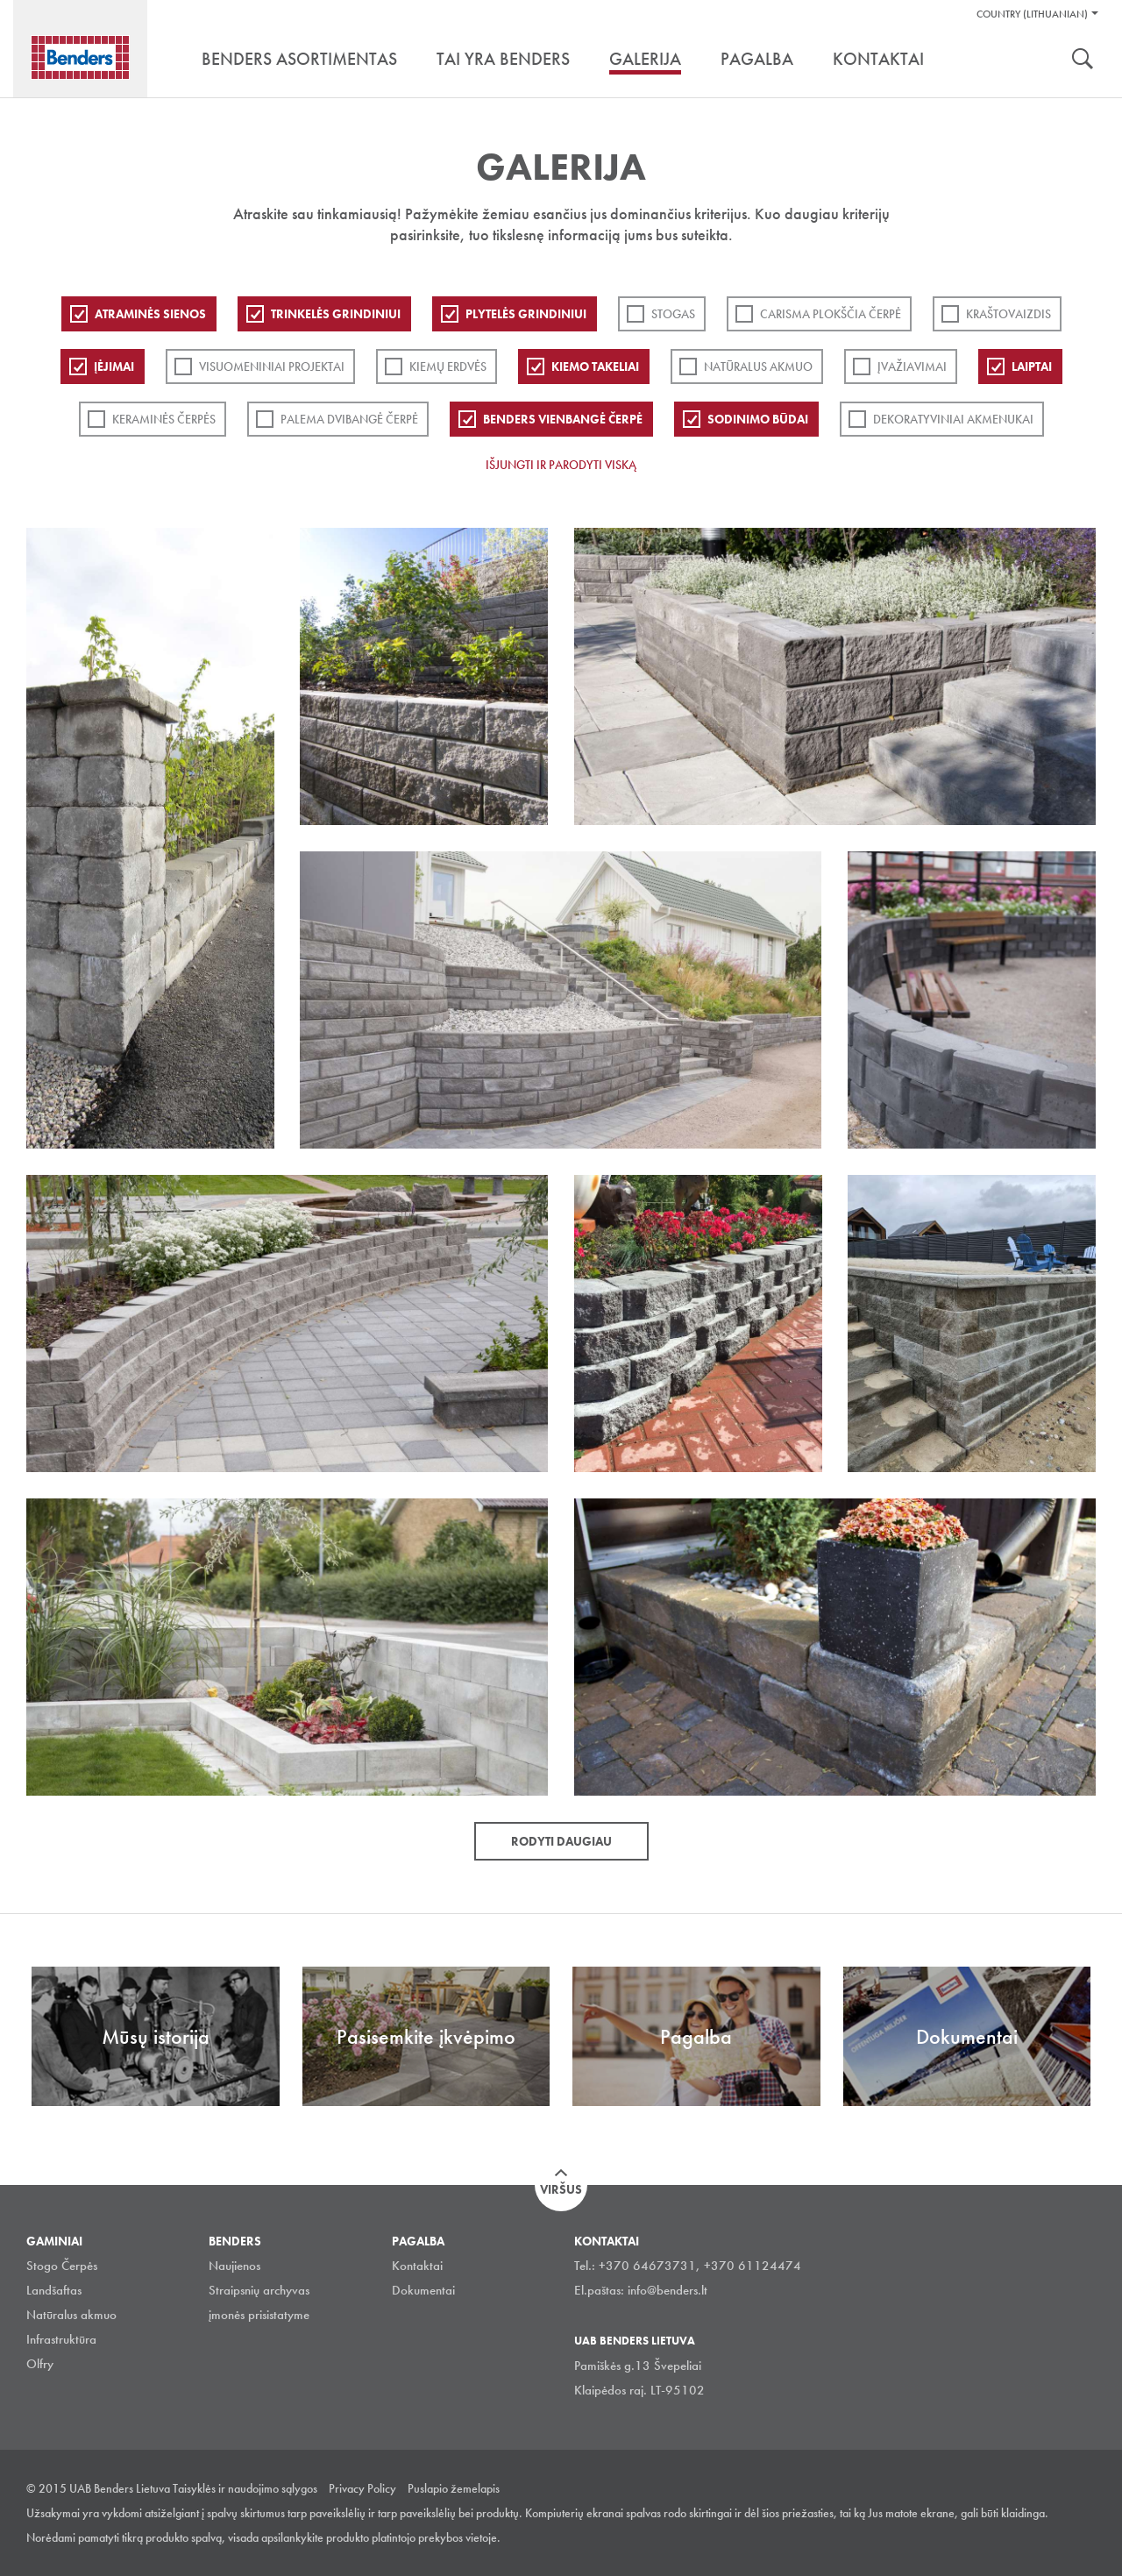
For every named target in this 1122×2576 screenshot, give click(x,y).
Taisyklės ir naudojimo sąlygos (245, 2488)
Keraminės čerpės (164, 419)
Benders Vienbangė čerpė (563, 419)
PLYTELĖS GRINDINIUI (525, 314)
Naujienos (234, 2265)
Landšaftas (54, 2290)
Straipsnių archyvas (259, 2290)
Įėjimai (114, 366)
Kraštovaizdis (1008, 314)
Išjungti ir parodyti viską (561, 465)
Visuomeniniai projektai (271, 366)
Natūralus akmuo (758, 366)
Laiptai (1032, 366)
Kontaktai (417, 2265)
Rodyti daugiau (561, 1841)
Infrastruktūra (61, 2339)
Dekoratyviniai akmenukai (953, 419)
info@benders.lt (667, 2290)
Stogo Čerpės (61, 2265)
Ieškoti (1082, 60)
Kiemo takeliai (595, 366)
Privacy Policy (362, 2488)
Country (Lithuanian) (1032, 14)
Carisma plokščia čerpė (830, 314)
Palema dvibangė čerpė (349, 419)
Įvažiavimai (912, 366)
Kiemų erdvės (447, 366)
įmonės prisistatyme (259, 2314)
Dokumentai (423, 2290)
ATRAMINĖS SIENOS (150, 314)
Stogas (673, 314)
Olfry (39, 2364)
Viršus (561, 2189)
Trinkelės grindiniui (336, 314)
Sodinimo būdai (757, 419)
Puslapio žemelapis (454, 2488)
